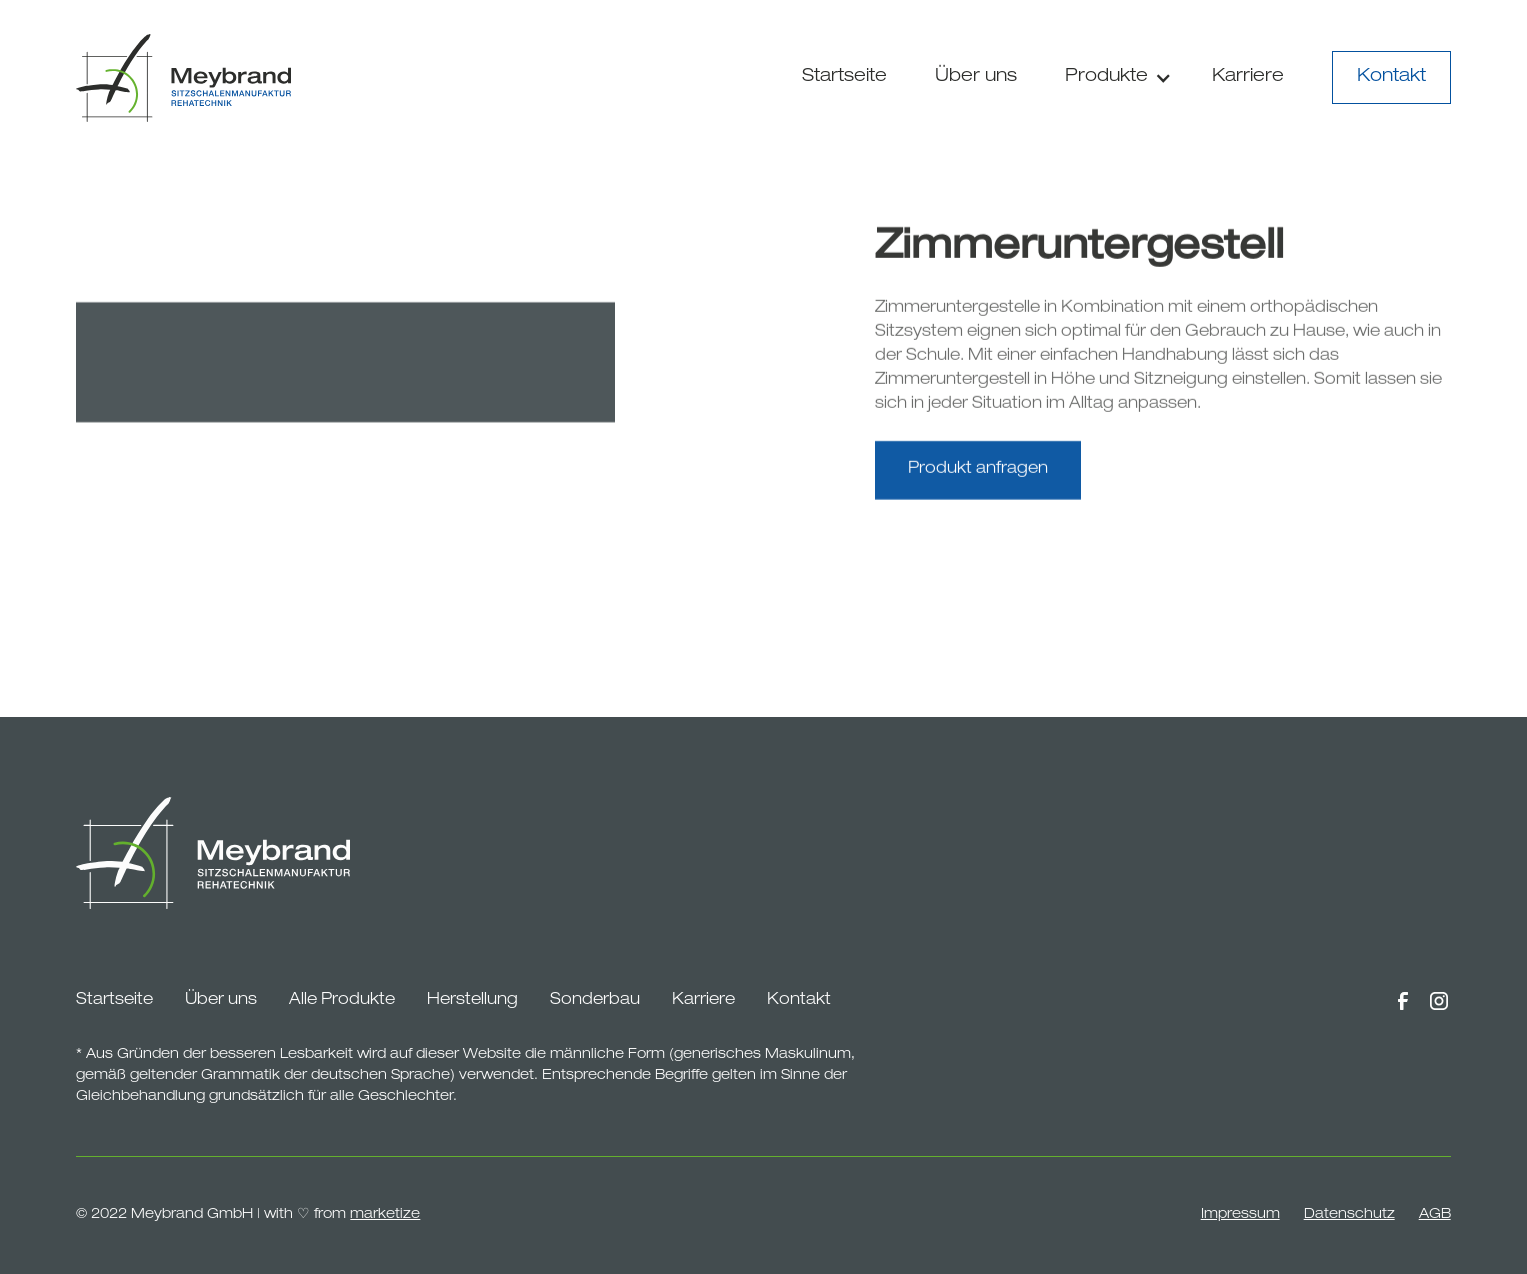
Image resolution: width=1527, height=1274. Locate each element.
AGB (1435, 1215)
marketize (385, 1215)
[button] (1114, 77)
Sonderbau (595, 1001)
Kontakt (1391, 77)
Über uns (976, 77)
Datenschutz (1349, 1215)
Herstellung (472, 1001)
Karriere (1248, 77)
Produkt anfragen (978, 474)
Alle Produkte (342, 1001)
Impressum (1240, 1215)
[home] (183, 78)
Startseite (844, 77)
